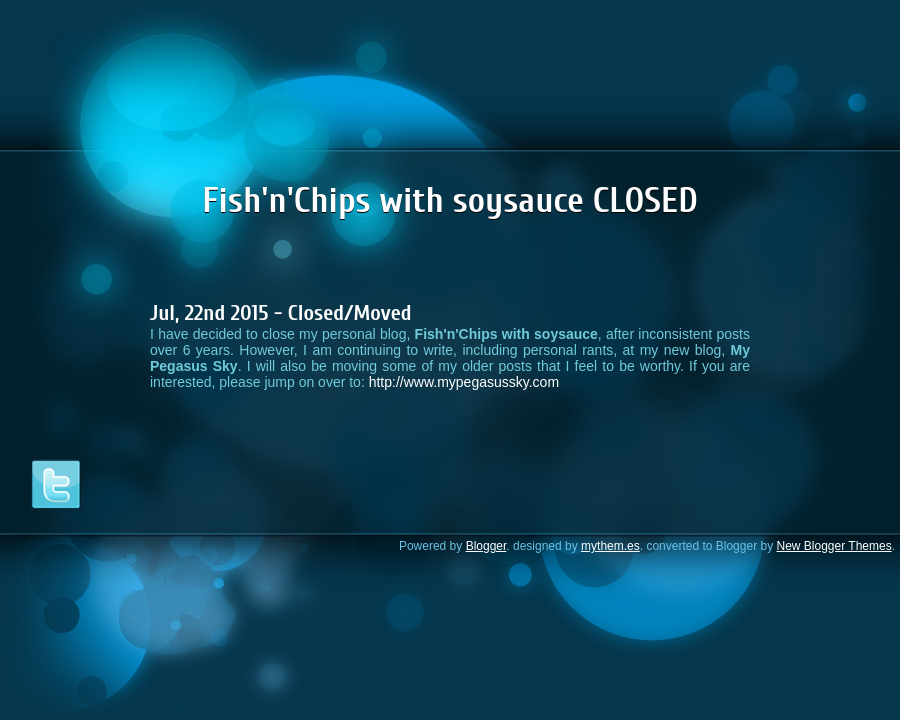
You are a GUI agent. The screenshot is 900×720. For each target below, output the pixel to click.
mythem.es (610, 546)
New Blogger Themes (833, 546)
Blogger (486, 546)
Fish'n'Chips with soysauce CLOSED (450, 200)
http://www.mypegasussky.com (464, 382)
